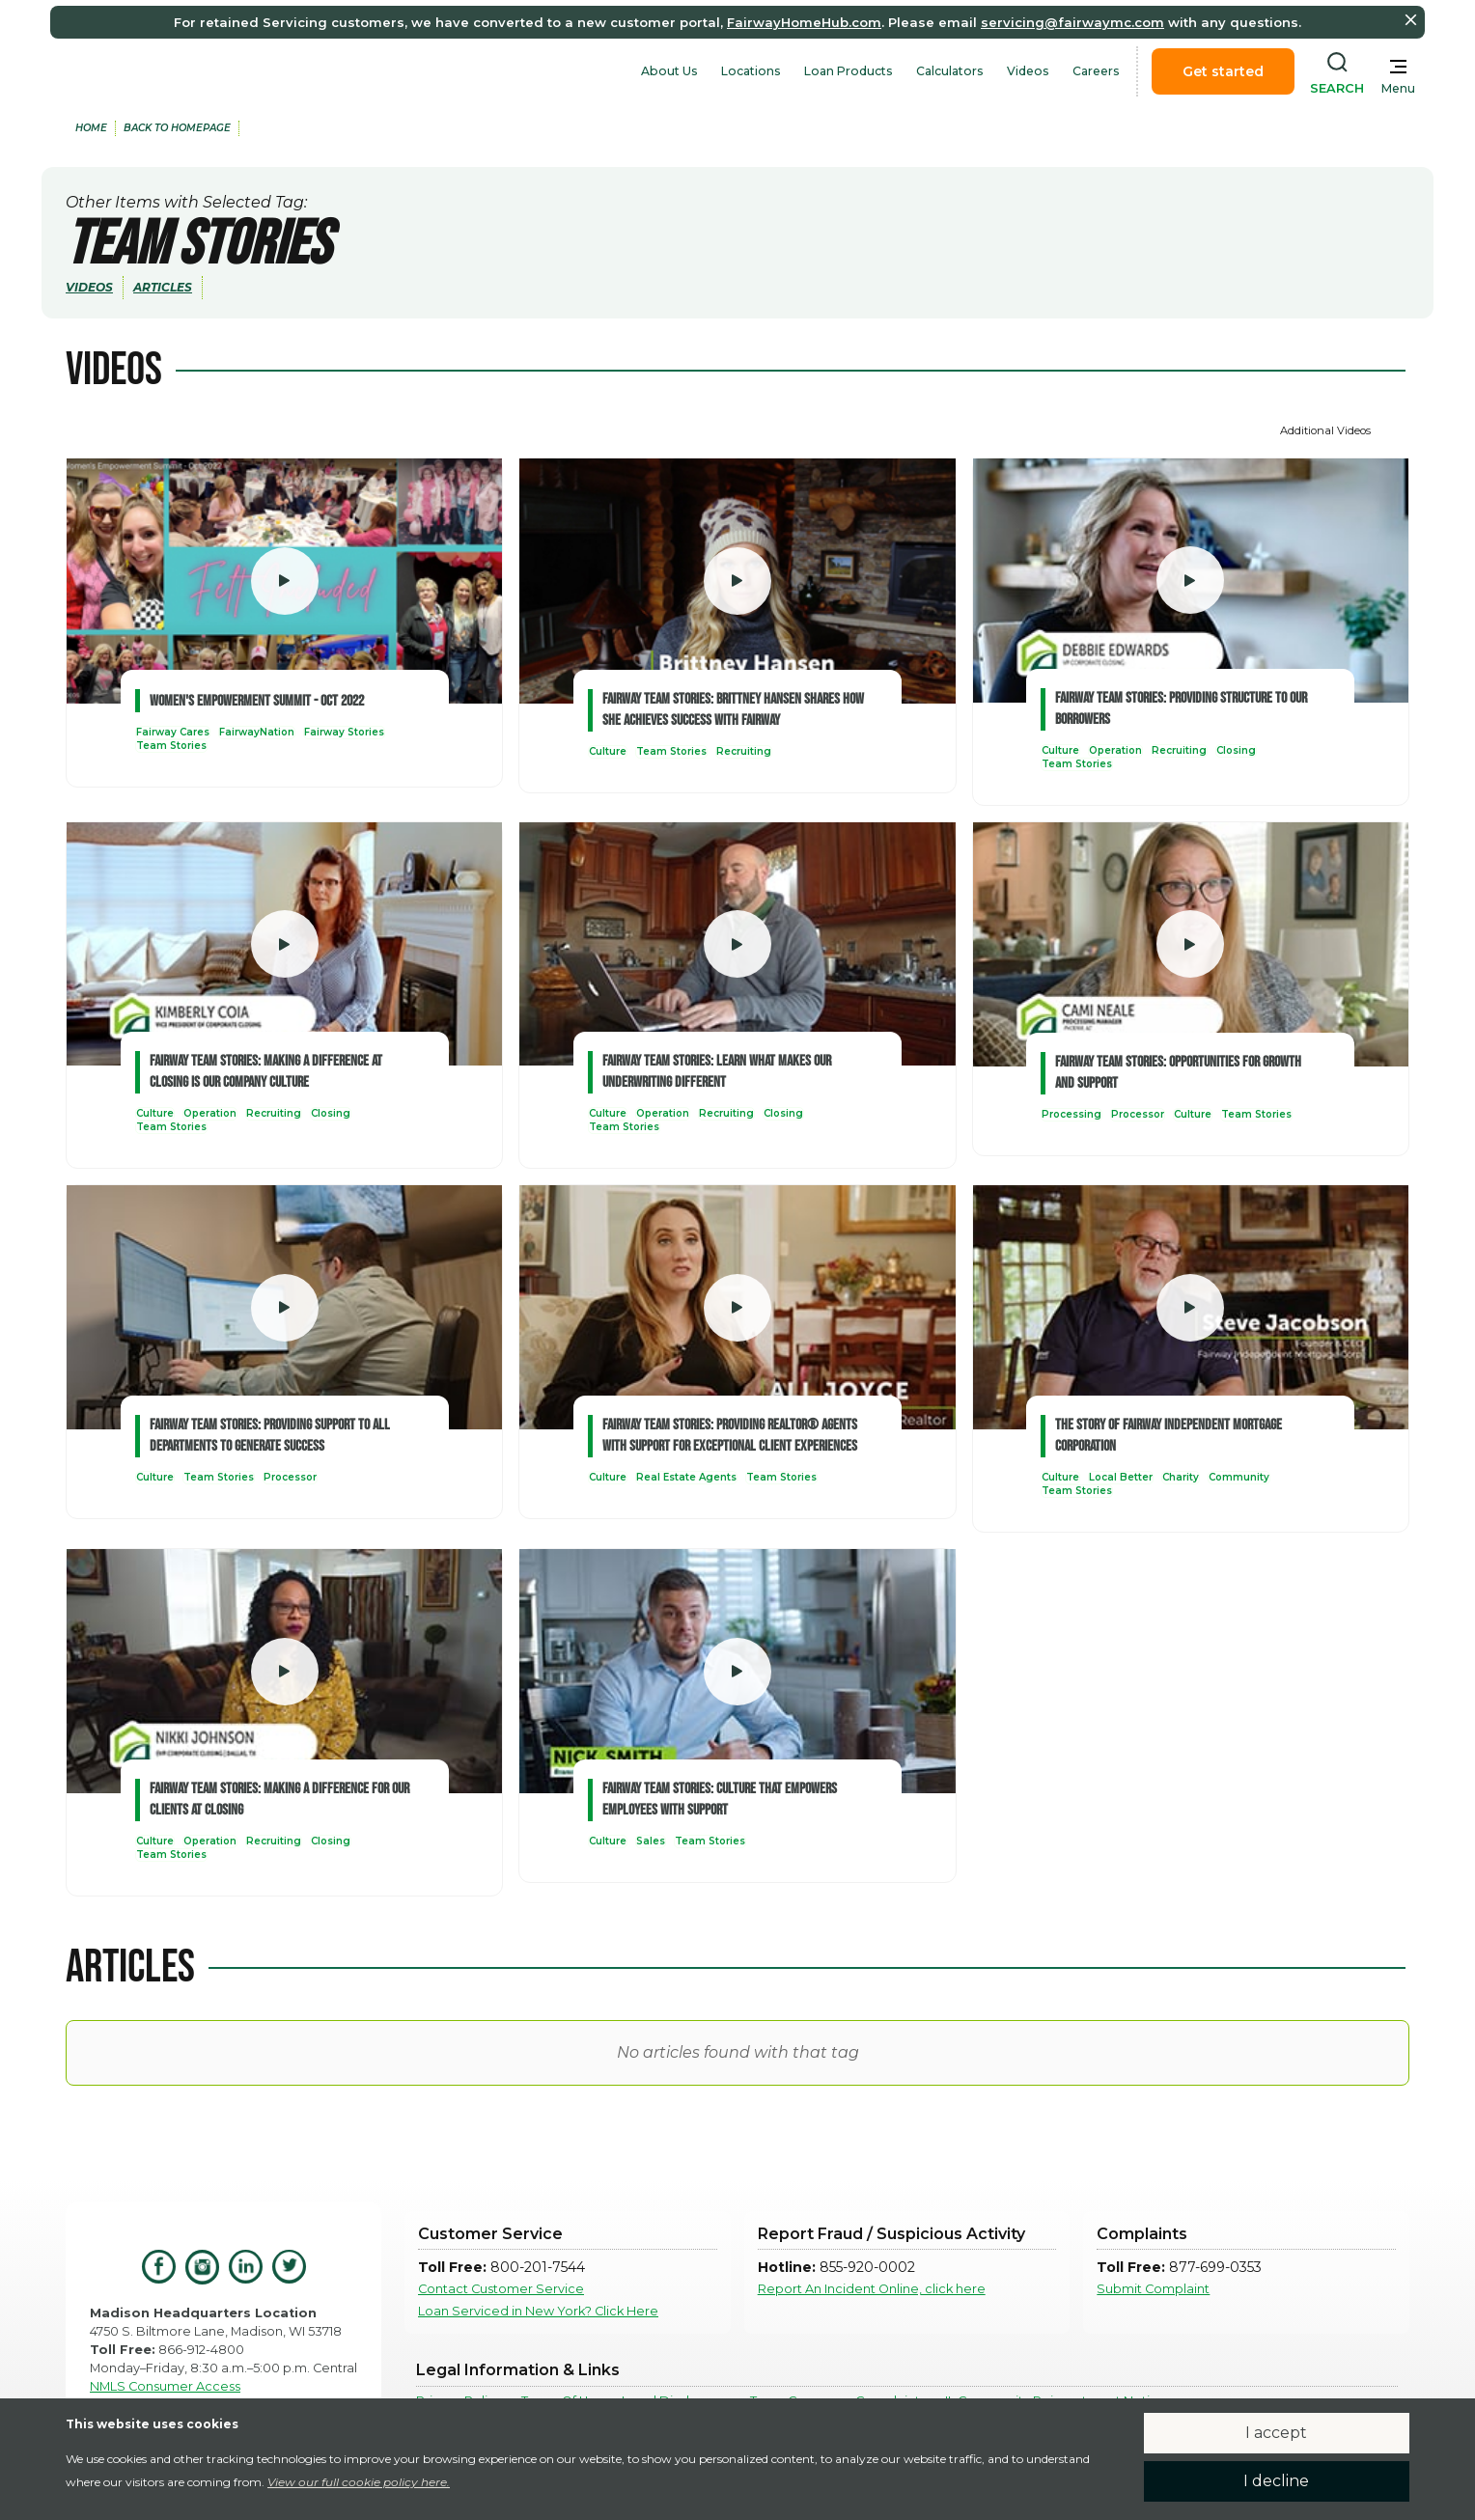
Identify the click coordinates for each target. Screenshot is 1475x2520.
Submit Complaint (1153, 2289)
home (91, 128)
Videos (1028, 71)
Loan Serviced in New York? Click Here (538, 2311)
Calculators (950, 71)
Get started (1223, 71)
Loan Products (848, 71)
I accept (1276, 2432)
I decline (1276, 2481)
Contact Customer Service (501, 2289)
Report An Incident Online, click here (872, 2289)
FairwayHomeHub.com (804, 22)
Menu (1398, 88)
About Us (669, 71)
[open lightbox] (284, 581)
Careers (1096, 71)
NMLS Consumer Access (165, 2386)
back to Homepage (177, 128)
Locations (751, 71)
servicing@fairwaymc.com (1072, 22)
